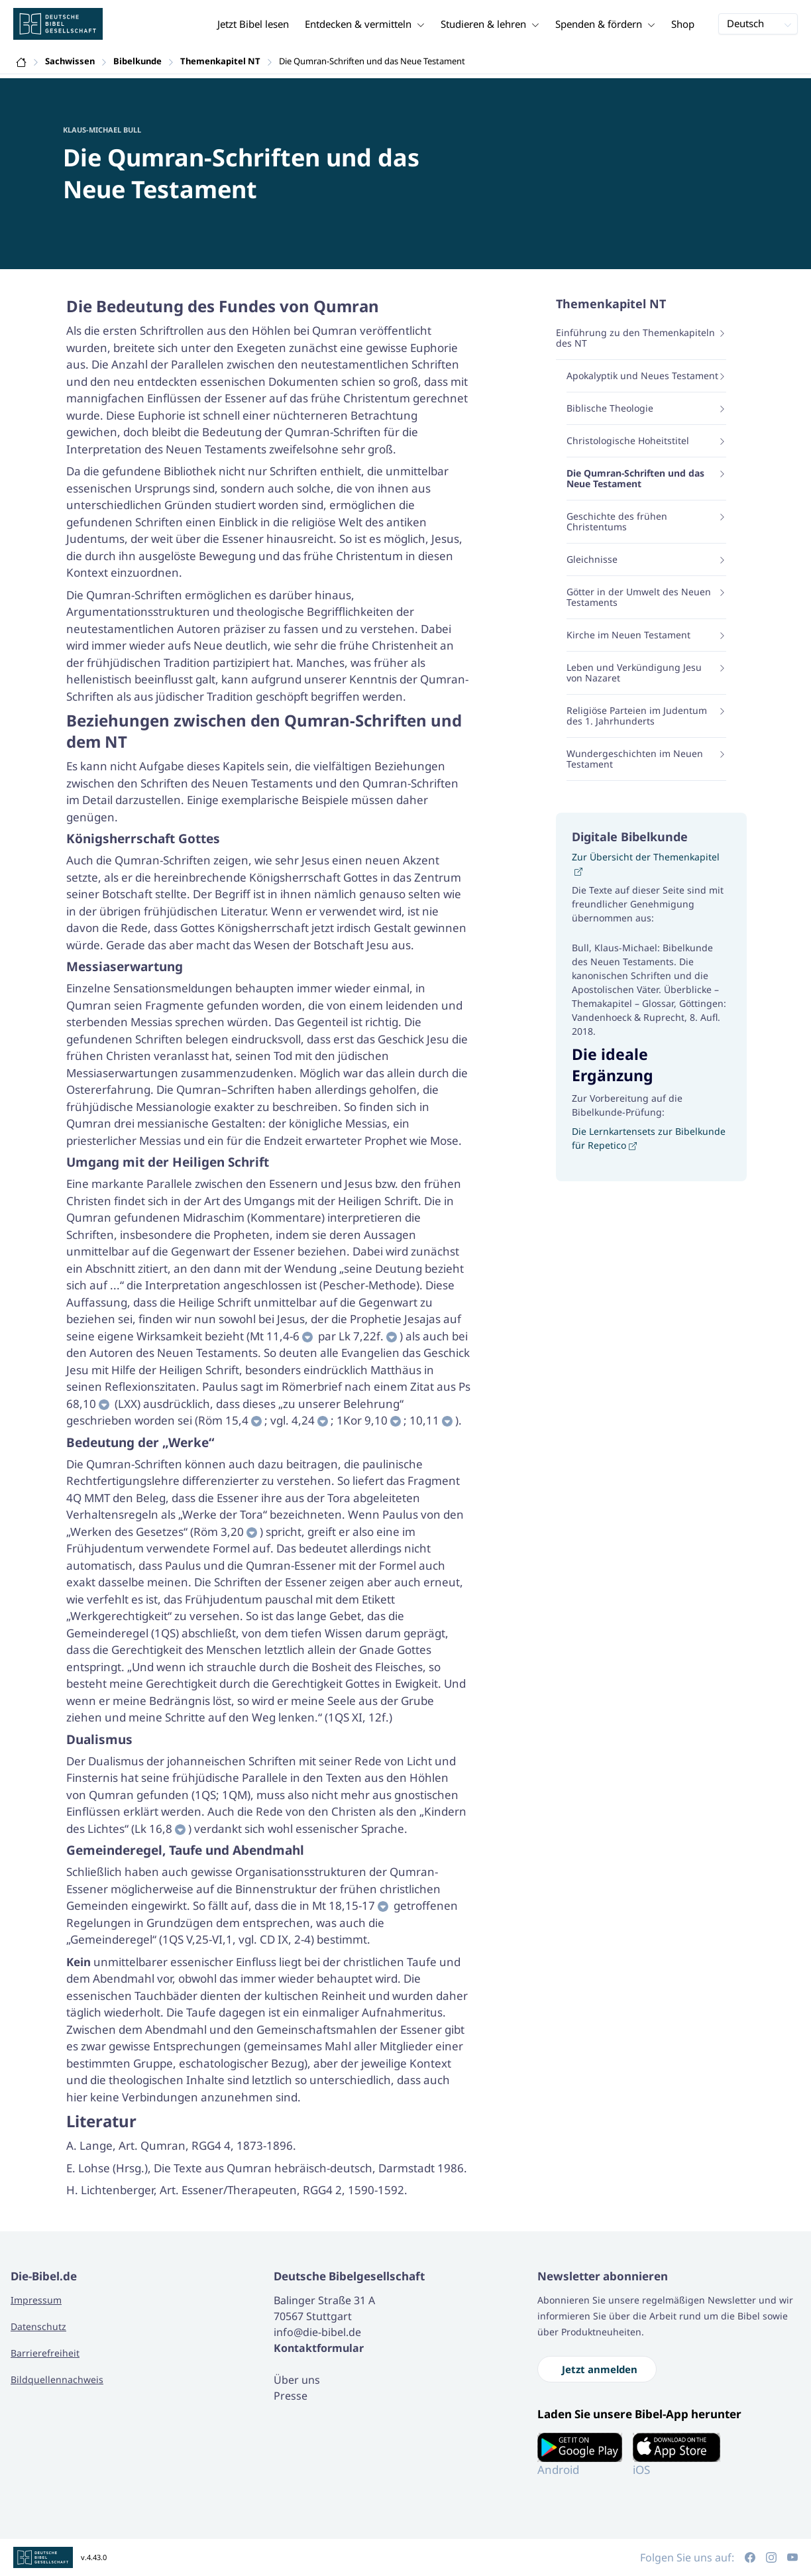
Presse (290, 2395)
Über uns (297, 2379)
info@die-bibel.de (317, 2332)
